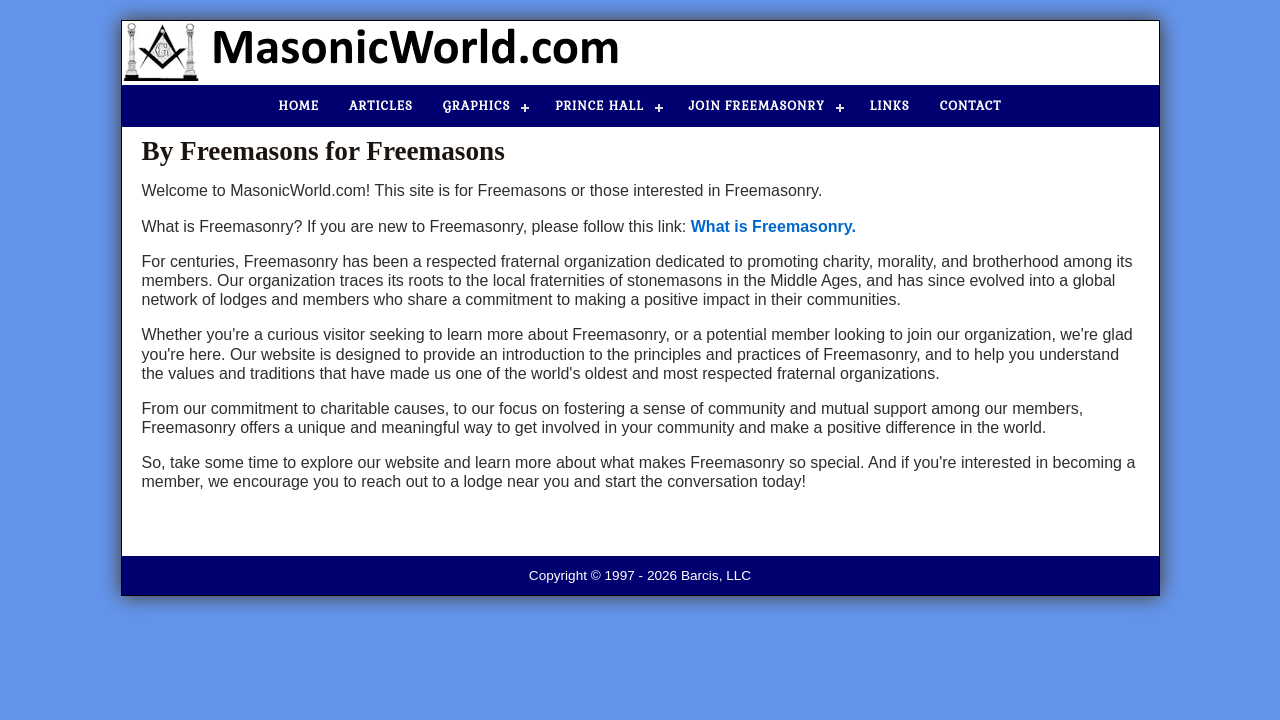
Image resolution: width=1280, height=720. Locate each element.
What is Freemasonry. (773, 226)
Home (299, 106)
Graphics (476, 106)
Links (890, 106)
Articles (381, 106)
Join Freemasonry (757, 106)
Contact (971, 106)
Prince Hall (599, 106)
